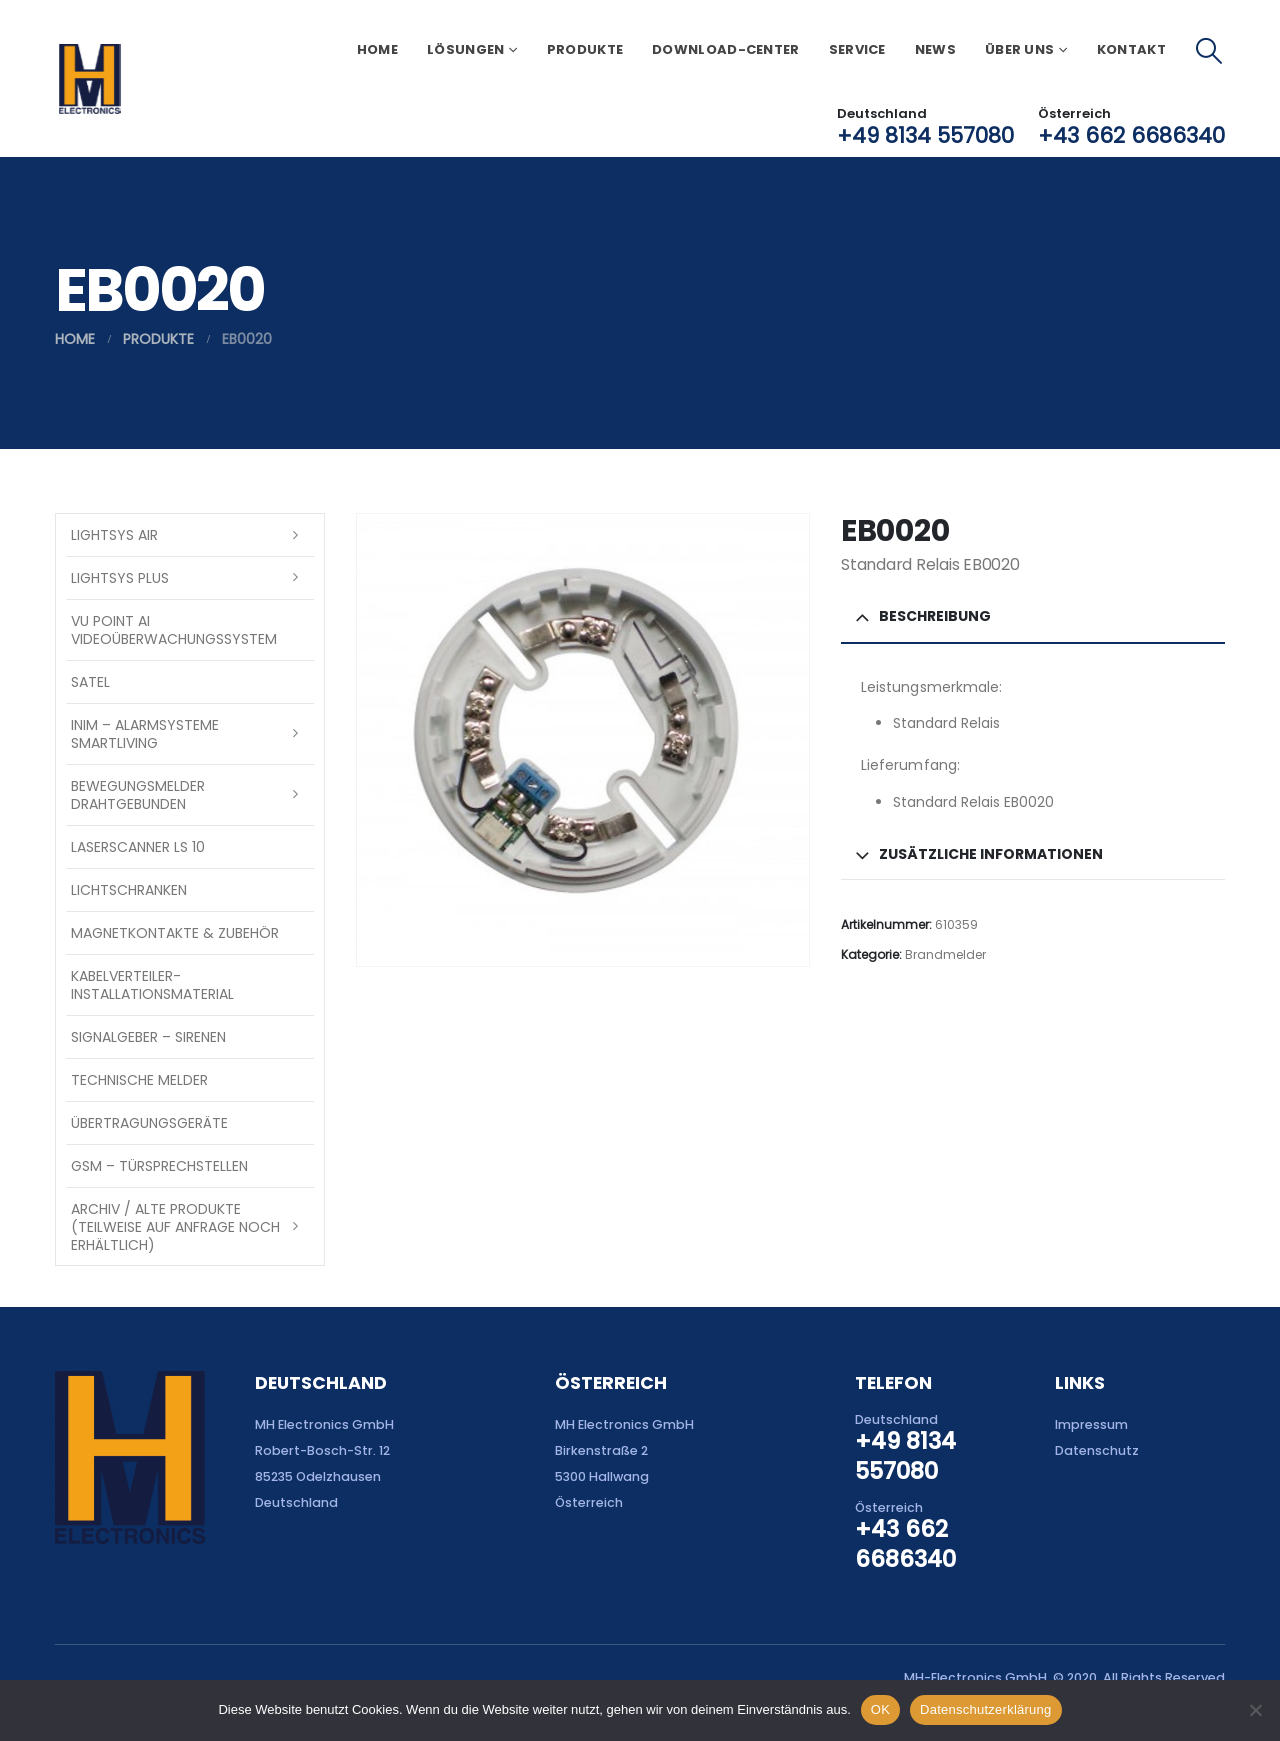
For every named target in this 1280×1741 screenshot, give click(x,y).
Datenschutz (1097, 1450)
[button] (1209, 51)
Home (377, 49)
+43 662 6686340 (1131, 135)
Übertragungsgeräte (149, 1123)
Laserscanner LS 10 (138, 847)
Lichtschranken (129, 890)
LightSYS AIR (114, 535)
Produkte (585, 49)
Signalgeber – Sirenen (148, 1037)
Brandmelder (945, 954)
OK (880, 1709)
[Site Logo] (89, 79)
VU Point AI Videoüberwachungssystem (174, 630)
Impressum (1091, 1424)
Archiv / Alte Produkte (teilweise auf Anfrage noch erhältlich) (175, 1227)
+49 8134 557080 (925, 135)
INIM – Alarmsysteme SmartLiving (145, 734)
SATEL (90, 682)
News (935, 49)
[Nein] (1255, 1710)
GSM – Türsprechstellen (159, 1166)
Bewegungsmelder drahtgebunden (138, 795)
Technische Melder (139, 1080)
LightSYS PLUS (120, 578)
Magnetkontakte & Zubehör (175, 933)
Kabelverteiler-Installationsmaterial (152, 985)
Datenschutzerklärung (985, 1709)
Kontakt (1131, 49)
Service (857, 49)
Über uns (1019, 49)
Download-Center (726, 49)
